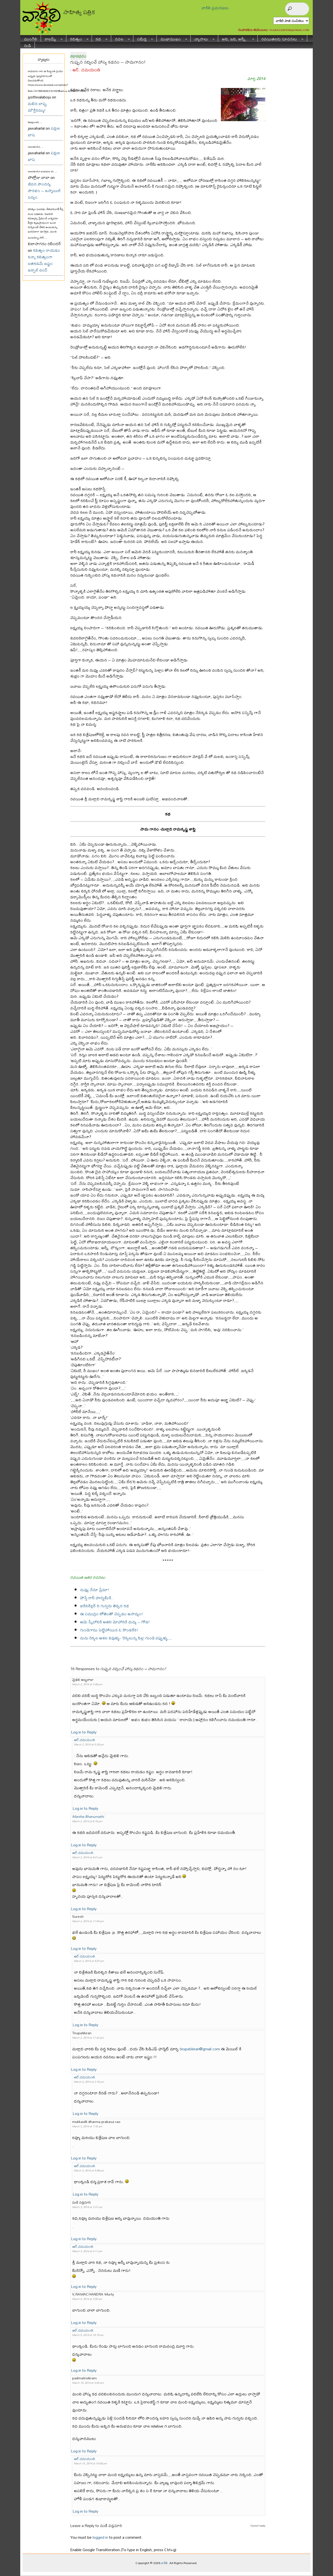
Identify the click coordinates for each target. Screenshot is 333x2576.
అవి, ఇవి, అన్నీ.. (236, 38)
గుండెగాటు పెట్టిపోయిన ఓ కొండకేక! (109, 1630)
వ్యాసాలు (203, 38)
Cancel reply (257, 2525)
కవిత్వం (77, 38)
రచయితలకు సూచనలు (281, 38)
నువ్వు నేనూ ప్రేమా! (94, 1590)
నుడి (27, 45)
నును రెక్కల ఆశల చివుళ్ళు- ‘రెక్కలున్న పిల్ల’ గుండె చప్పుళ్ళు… (126, 1638)
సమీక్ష (143, 38)
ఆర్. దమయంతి (86, 69)
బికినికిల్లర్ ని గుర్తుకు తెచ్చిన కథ (104, 1606)
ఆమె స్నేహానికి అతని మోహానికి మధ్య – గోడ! (115, 1622)
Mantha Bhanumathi (88, 1816)
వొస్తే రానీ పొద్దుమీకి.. (97, 1598)
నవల (120, 38)
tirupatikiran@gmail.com (200, 2049)
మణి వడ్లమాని (111, 2525)
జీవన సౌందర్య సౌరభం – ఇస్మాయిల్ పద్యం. (44, 190)
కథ (100, 38)
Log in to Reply (84, 1732)
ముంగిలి (30, 38)
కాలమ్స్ (52, 38)
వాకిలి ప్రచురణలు (215, 8)
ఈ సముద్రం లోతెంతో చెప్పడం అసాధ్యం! (111, 1614)
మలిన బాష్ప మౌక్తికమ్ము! (37, 106)
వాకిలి (164, 2563)
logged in (100, 2537)
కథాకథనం (78, 56)
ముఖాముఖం (172, 38)
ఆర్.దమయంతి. (85, 1739)
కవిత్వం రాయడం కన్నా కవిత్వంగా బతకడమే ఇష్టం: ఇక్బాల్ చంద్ (44, 260)
